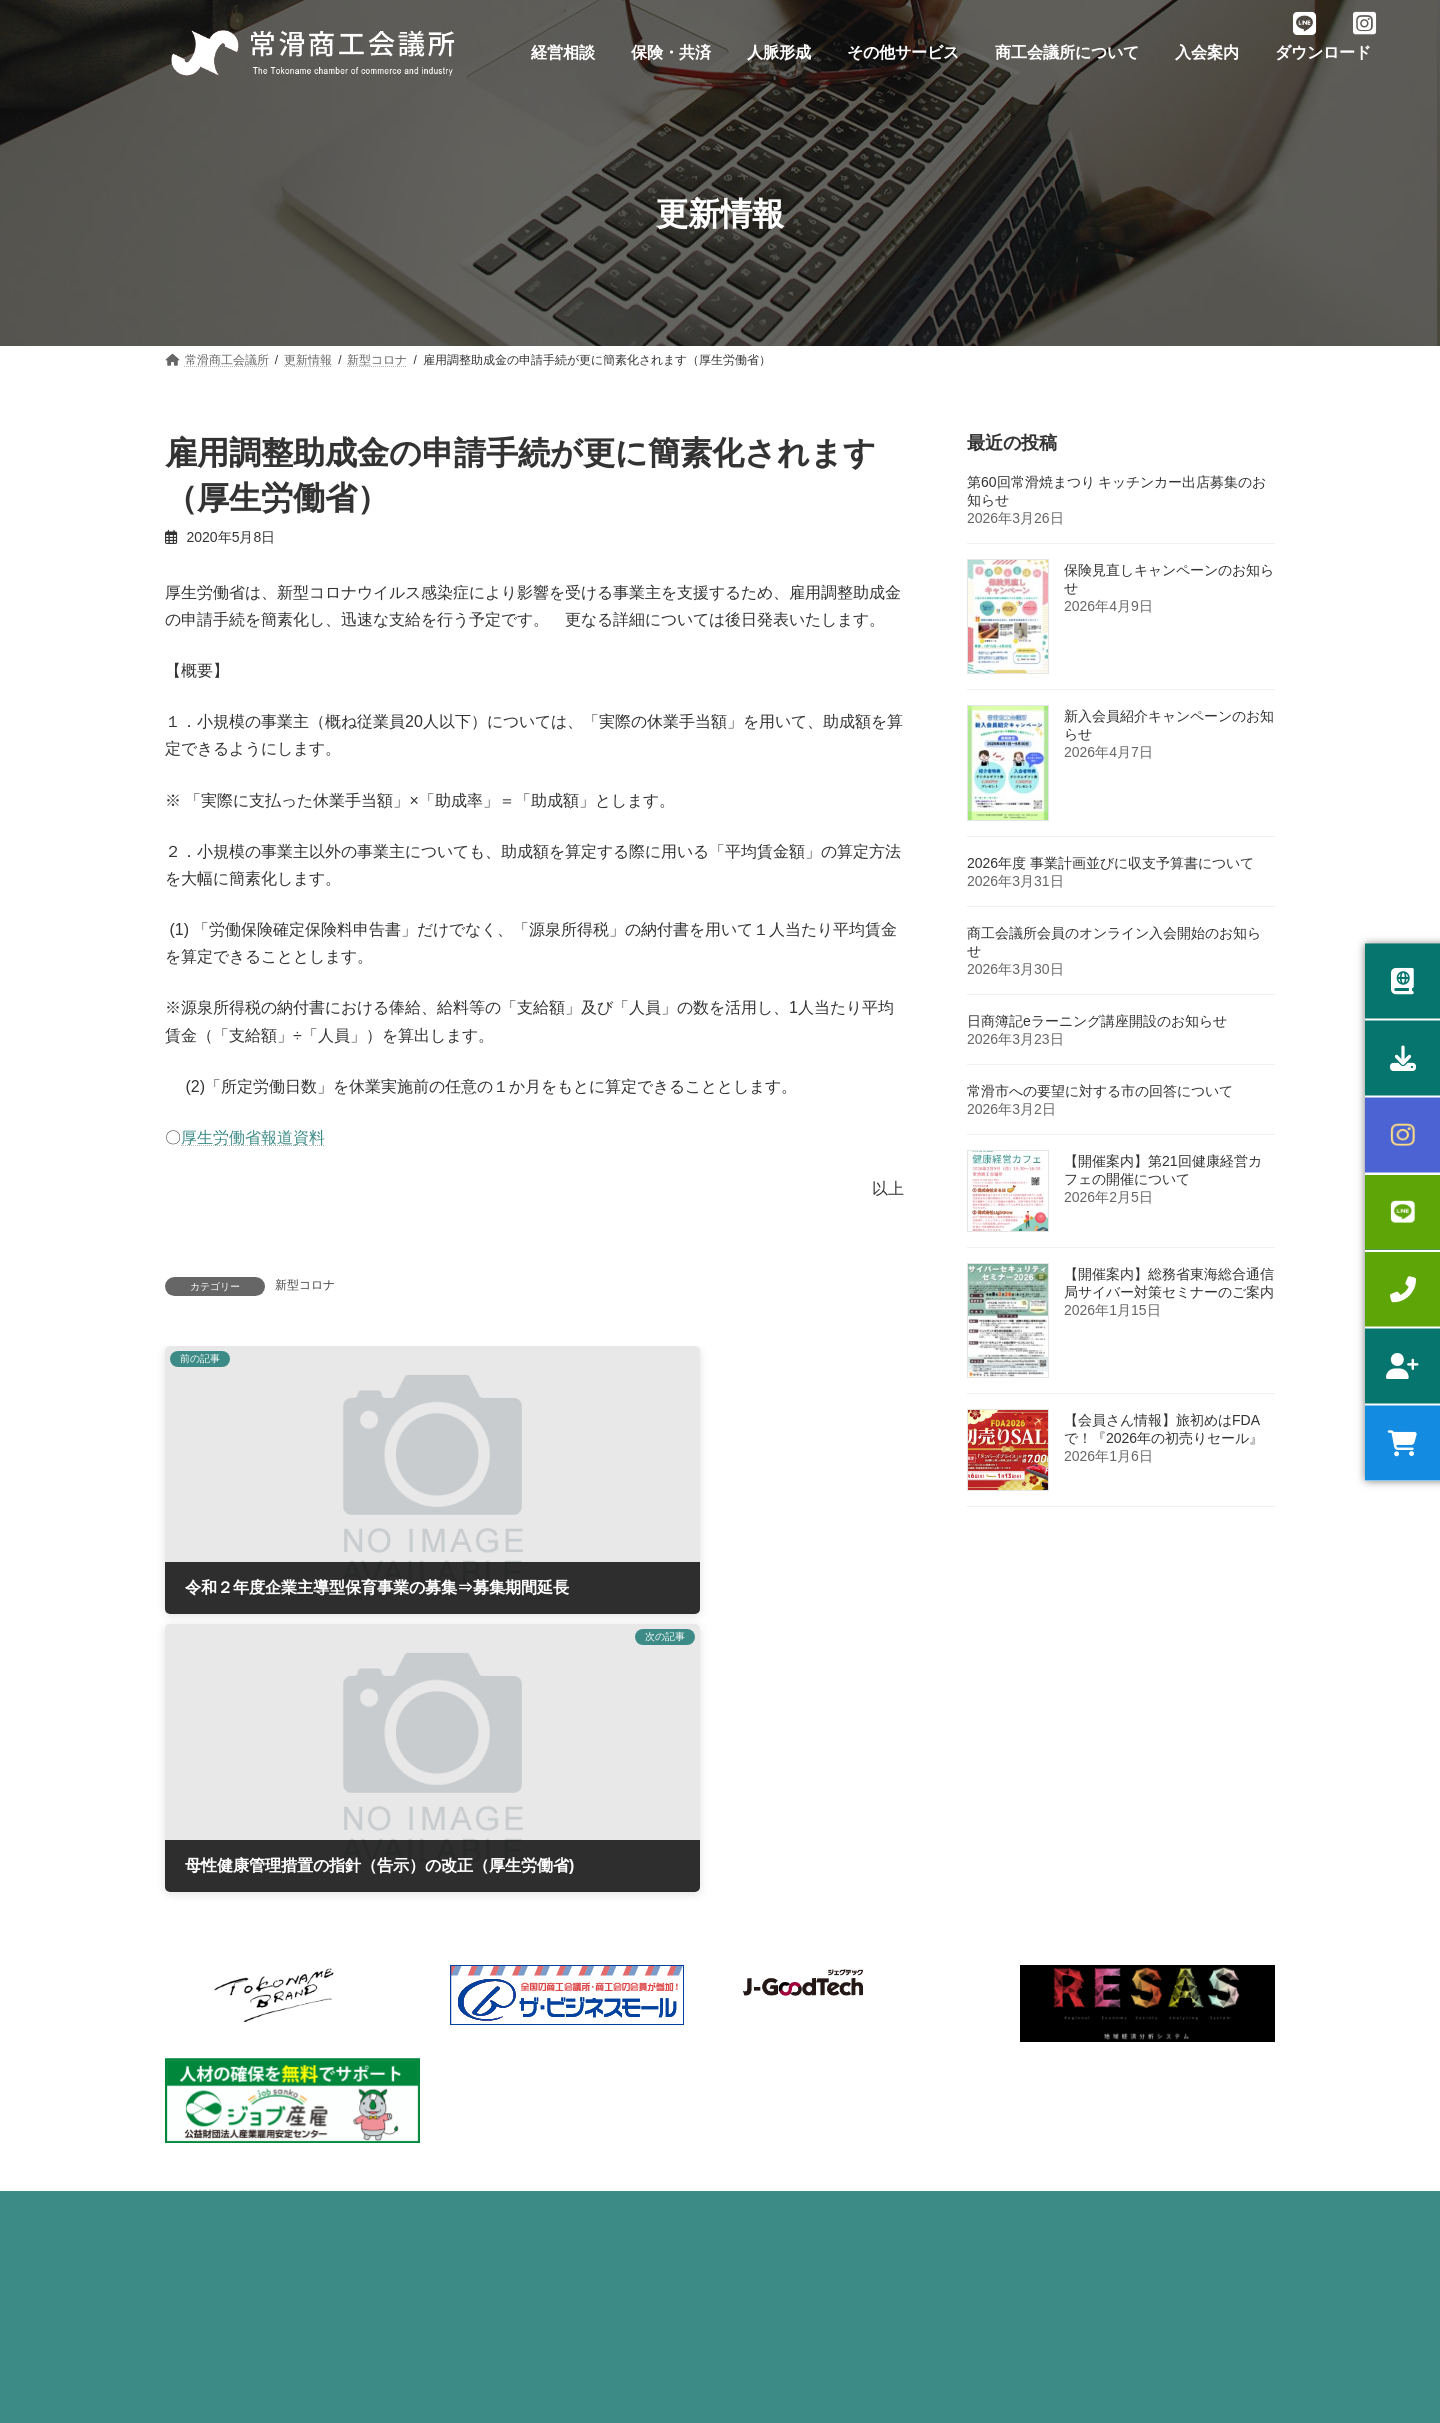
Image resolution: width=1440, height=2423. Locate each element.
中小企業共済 (498, 2096)
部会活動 (771, 1957)
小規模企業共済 (504, 2061)
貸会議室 (771, 2081)
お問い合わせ (418, 1848)
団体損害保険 (498, 2200)
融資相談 (201, 1991)
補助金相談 (207, 2026)
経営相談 (201, 1957)
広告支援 (771, 2115)
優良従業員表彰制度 (516, 2235)
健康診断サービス (510, 1991)
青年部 (765, 1991)
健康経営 (201, 2165)
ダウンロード (654, 1848)
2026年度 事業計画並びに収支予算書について (1110, 863)
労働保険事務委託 (510, 1957)
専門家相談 (207, 2061)
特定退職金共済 (504, 2131)
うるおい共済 (498, 2026)
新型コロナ (305, 1285)
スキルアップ (213, 2131)
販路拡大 (201, 2096)
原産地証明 (207, 2235)
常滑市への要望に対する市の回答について (1100, 1091)
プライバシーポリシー (258, 1848)
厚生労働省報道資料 (253, 1137)
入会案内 (536, 1848)
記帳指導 (201, 2200)
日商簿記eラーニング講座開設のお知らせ (1097, 1021)
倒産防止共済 (498, 2165)
